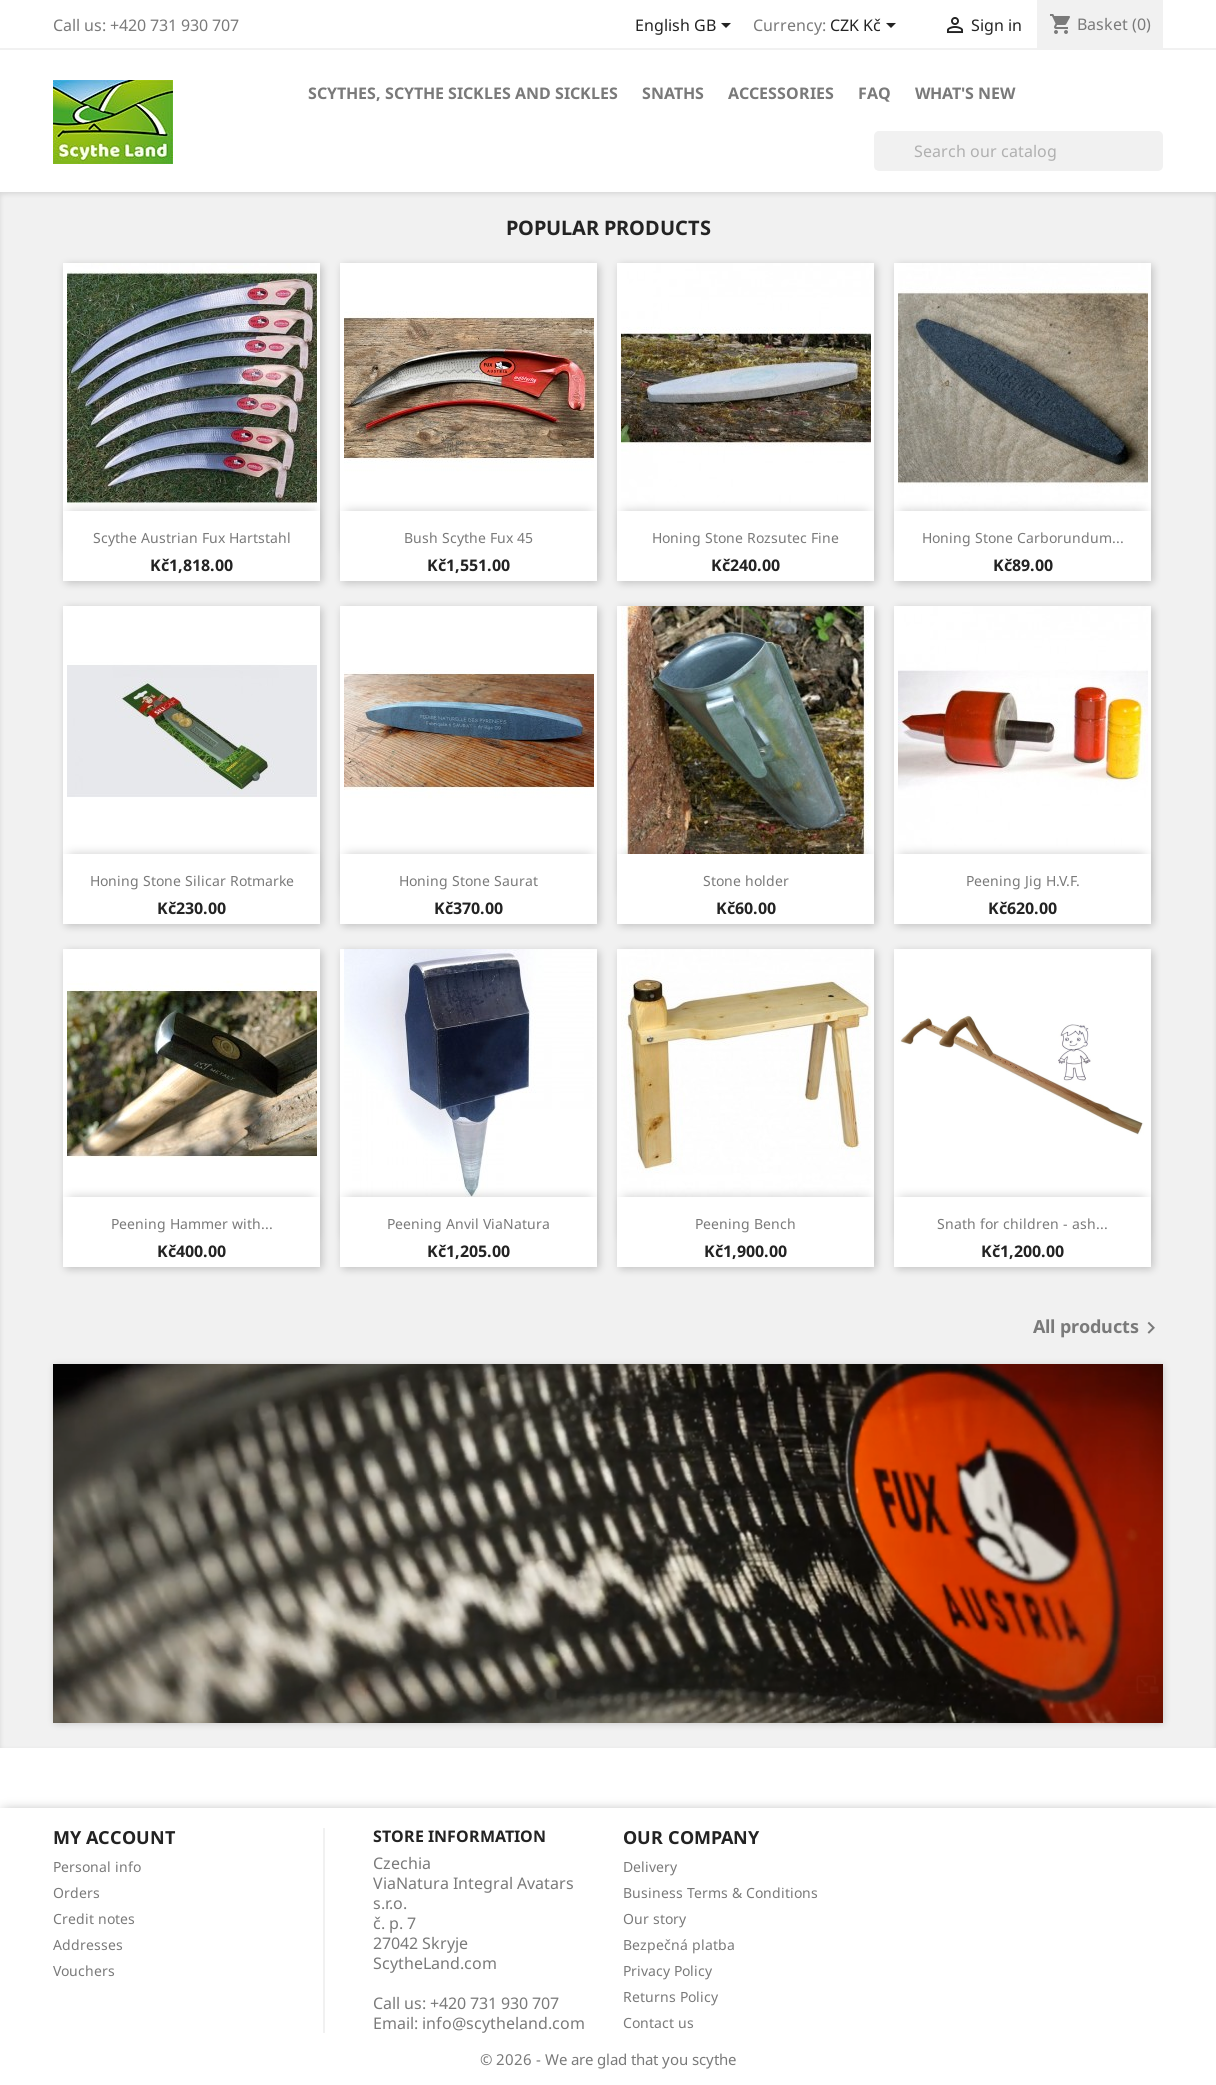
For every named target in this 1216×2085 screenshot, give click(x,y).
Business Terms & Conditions (720, 1892)
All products (1098, 1328)
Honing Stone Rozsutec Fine (745, 537)
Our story (654, 1918)
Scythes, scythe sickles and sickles (463, 93)
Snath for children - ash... (1022, 1223)
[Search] (1018, 151)
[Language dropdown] (686, 27)
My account (114, 1837)
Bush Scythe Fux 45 (468, 537)
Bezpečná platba (679, 1944)
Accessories (781, 93)
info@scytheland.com (503, 2023)
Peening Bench (745, 1223)
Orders (76, 1892)
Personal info (97, 1866)
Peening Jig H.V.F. (1023, 880)
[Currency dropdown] (866, 27)
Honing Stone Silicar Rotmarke (192, 880)
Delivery (650, 1866)
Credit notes (94, 1918)
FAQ (874, 93)
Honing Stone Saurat (468, 880)
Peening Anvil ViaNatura (468, 1223)
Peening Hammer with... (192, 1223)
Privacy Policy (667, 1970)
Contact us (658, 2022)
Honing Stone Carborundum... (1023, 537)
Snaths (673, 93)
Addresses (88, 1944)
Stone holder (746, 880)
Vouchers (84, 1970)
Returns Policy (670, 1996)
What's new (965, 93)
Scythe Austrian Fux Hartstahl (192, 537)
